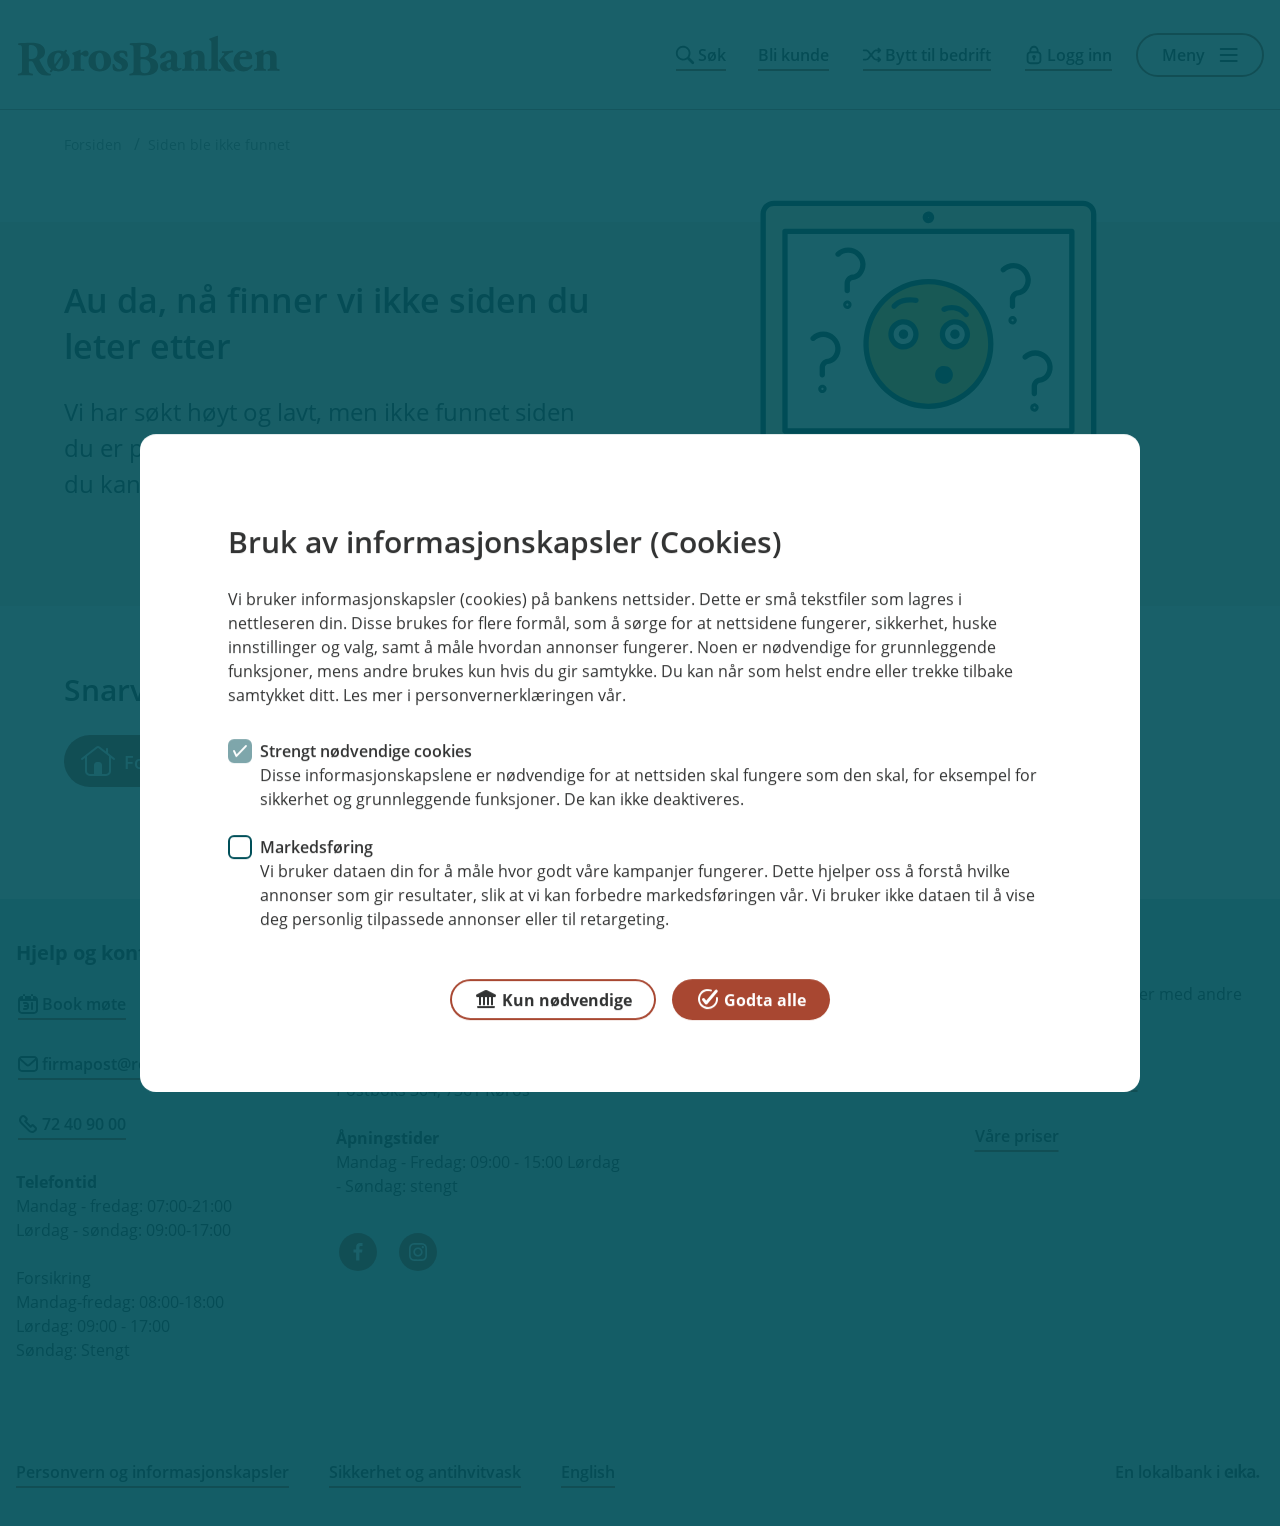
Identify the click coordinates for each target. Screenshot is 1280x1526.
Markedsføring (316, 847)
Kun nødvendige (553, 998)
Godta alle (751, 998)
